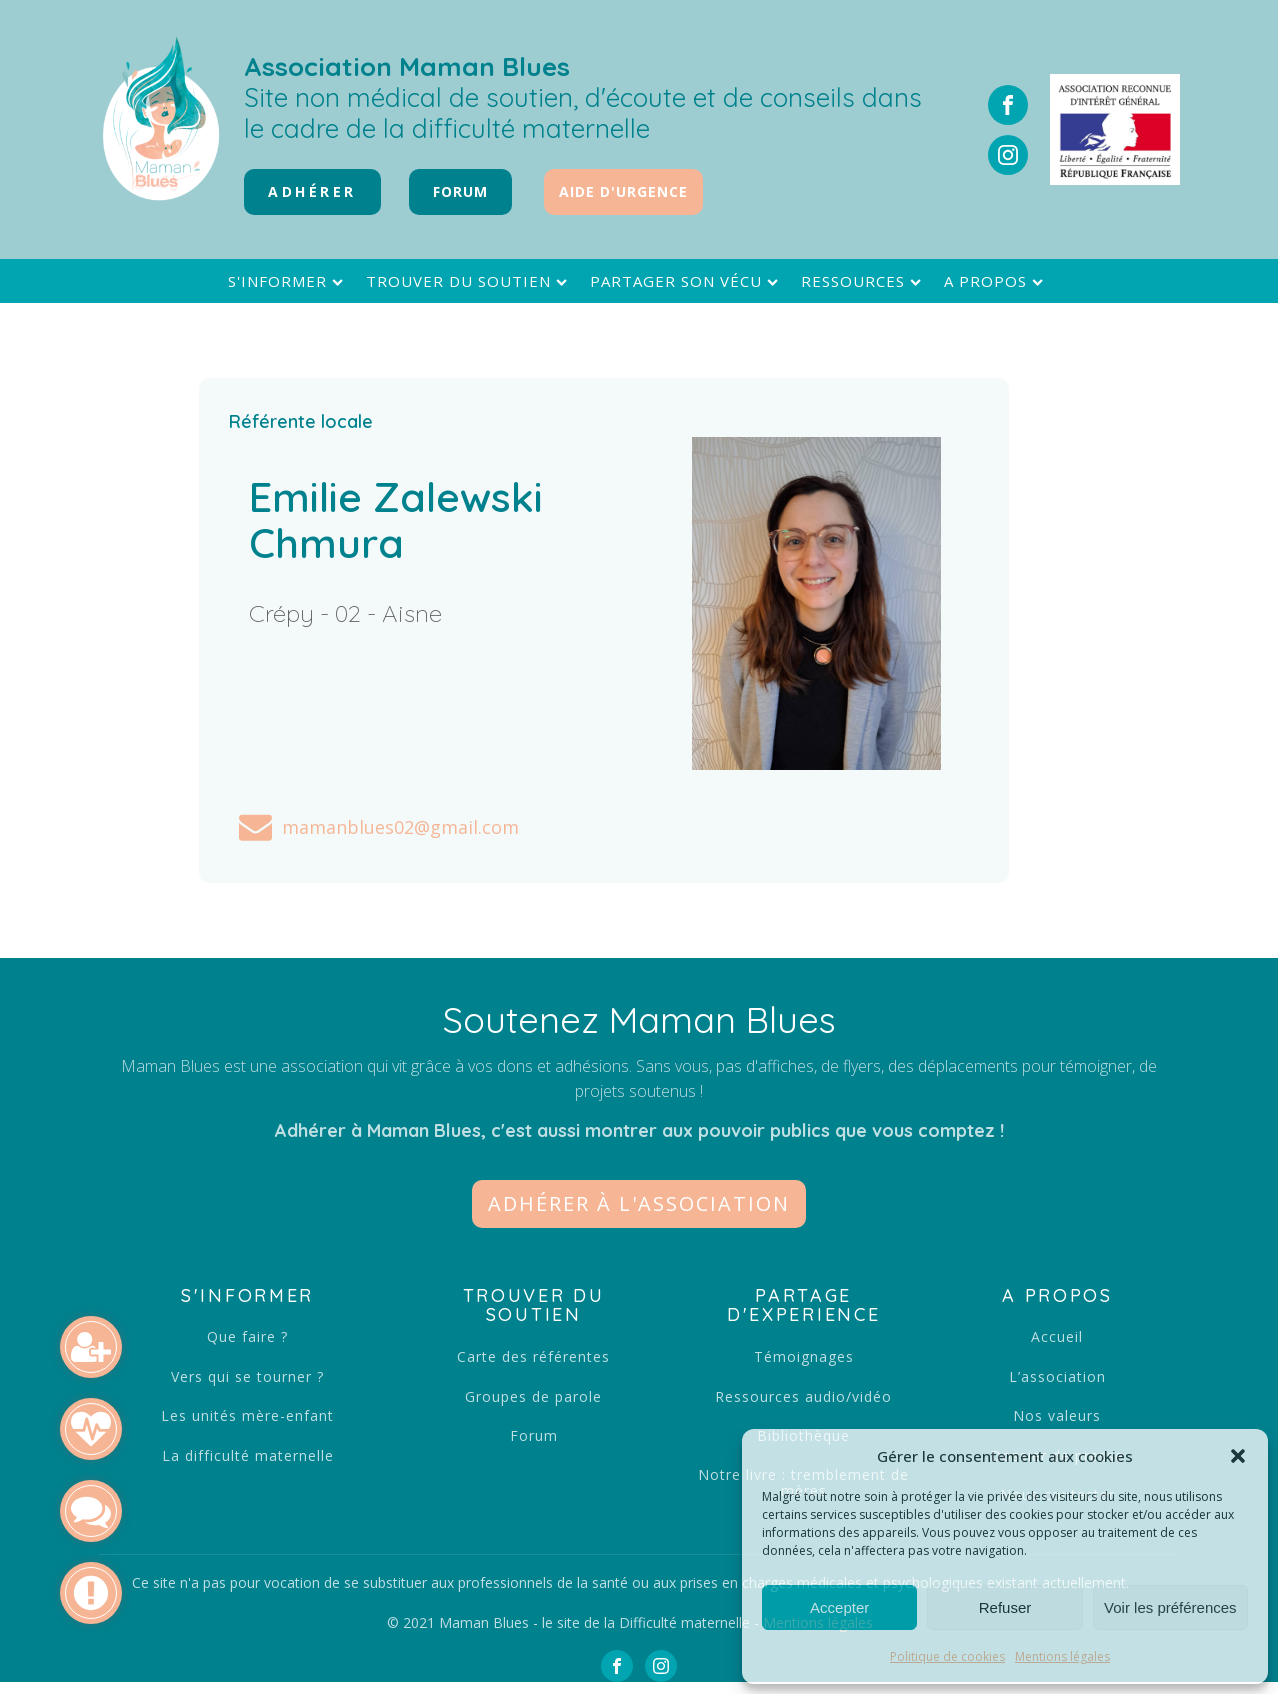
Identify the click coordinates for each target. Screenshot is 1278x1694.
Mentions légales (1062, 1656)
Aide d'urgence (623, 191)
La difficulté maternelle (248, 1455)
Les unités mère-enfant (247, 1415)
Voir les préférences (1170, 1607)
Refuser (1005, 1607)
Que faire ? (247, 1336)
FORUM (460, 191)
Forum (534, 1435)
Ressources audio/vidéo (803, 1396)
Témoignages (804, 1356)
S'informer (288, 281)
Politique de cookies (947, 1656)
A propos (996, 281)
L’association (1057, 1376)
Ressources (863, 281)
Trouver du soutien (469, 281)
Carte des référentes (533, 1356)
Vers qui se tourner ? (247, 1376)
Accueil (1057, 1336)
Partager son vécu (686, 281)
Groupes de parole (533, 1396)
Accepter (839, 1607)
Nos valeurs (1057, 1415)
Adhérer (312, 191)
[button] (1238, 1456)
